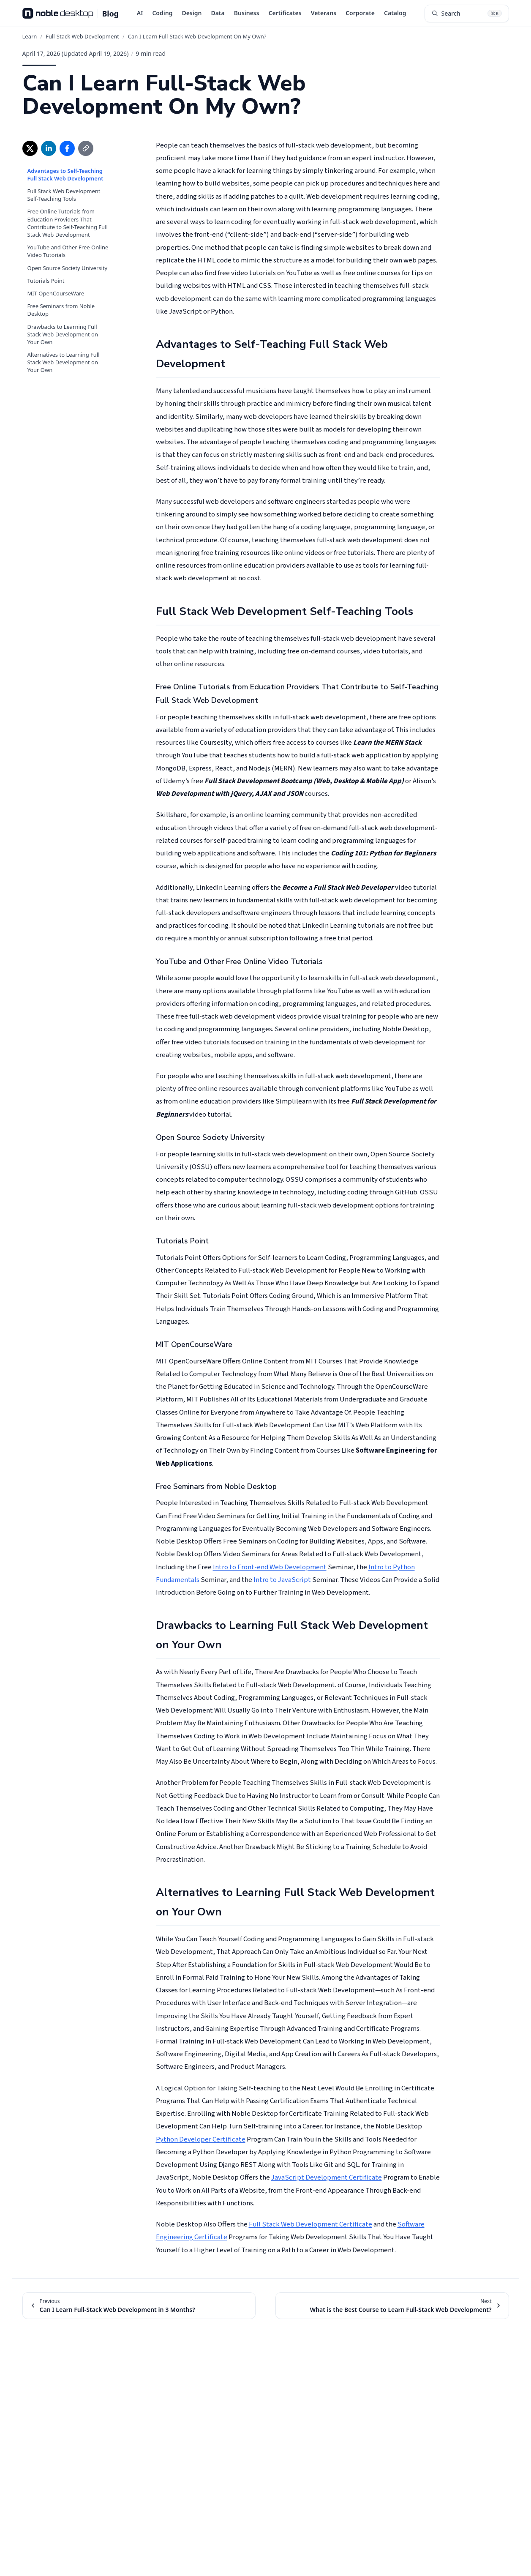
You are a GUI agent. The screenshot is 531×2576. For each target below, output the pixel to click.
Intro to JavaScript (282, 1580)
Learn (29, 36)
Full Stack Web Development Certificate (310, 2224)
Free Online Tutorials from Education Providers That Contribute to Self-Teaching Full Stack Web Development (67, 223)
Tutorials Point (46, 280)
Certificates (285, 13)
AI (140, 13)
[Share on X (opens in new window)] (30, 148)
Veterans (323, 13)
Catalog (395, 13)
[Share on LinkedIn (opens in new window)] (48, 148)
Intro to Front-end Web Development (270, 1567)
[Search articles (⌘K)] (467, 13)
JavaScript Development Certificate (326, 2177)
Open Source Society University (67, 268)
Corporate (360, 13)
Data (217, 13)
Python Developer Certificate (200, 2139)
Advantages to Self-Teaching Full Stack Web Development (65, 174)
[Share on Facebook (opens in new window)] (67, 148)
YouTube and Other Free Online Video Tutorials (68, 251)
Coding (162, 13)
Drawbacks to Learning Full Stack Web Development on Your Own (62, 334)
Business (246, 13)
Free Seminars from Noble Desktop (61, 309)
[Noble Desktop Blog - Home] (70, 13)
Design (192, 13)
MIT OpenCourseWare (55, 293)
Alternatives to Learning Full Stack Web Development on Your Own (63, 362)
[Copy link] (85, 148)
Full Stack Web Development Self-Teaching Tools (64, 194)
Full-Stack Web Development (82, 36)
